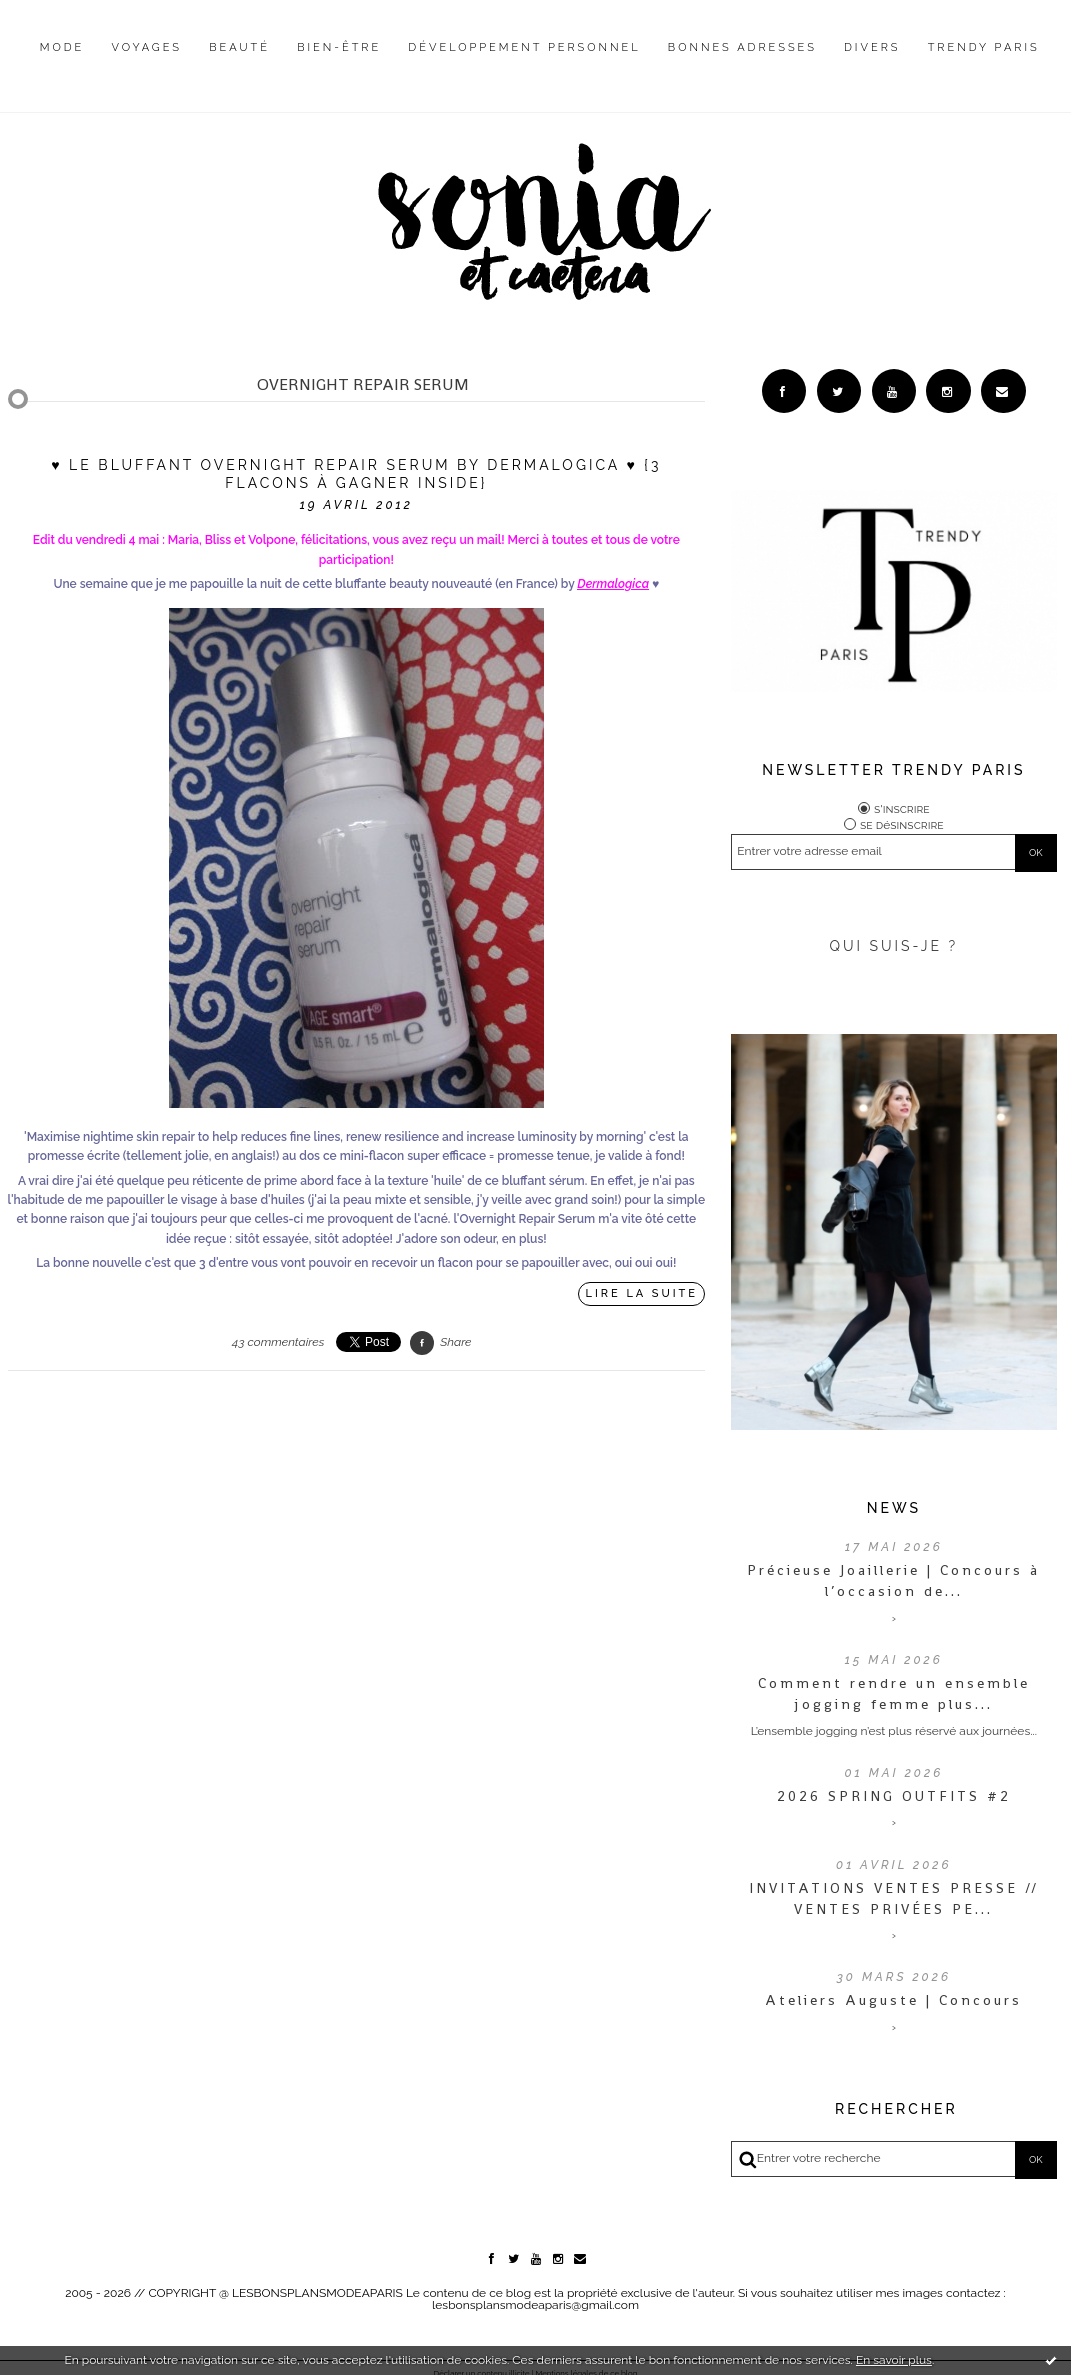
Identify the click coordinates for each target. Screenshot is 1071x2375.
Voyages (147, 47)
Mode (62, 47)
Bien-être (339, 47)
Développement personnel (524, 47)
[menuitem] (62, 63)
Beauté (239, 47)
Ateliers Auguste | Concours (893, 2001)
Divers (872, 47)
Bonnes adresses (742, 47)
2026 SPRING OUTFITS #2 (894, 1796)
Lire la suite (641, 1293)
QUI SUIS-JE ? (893, 946)
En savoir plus (894, 2360)
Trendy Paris (984, 47)
